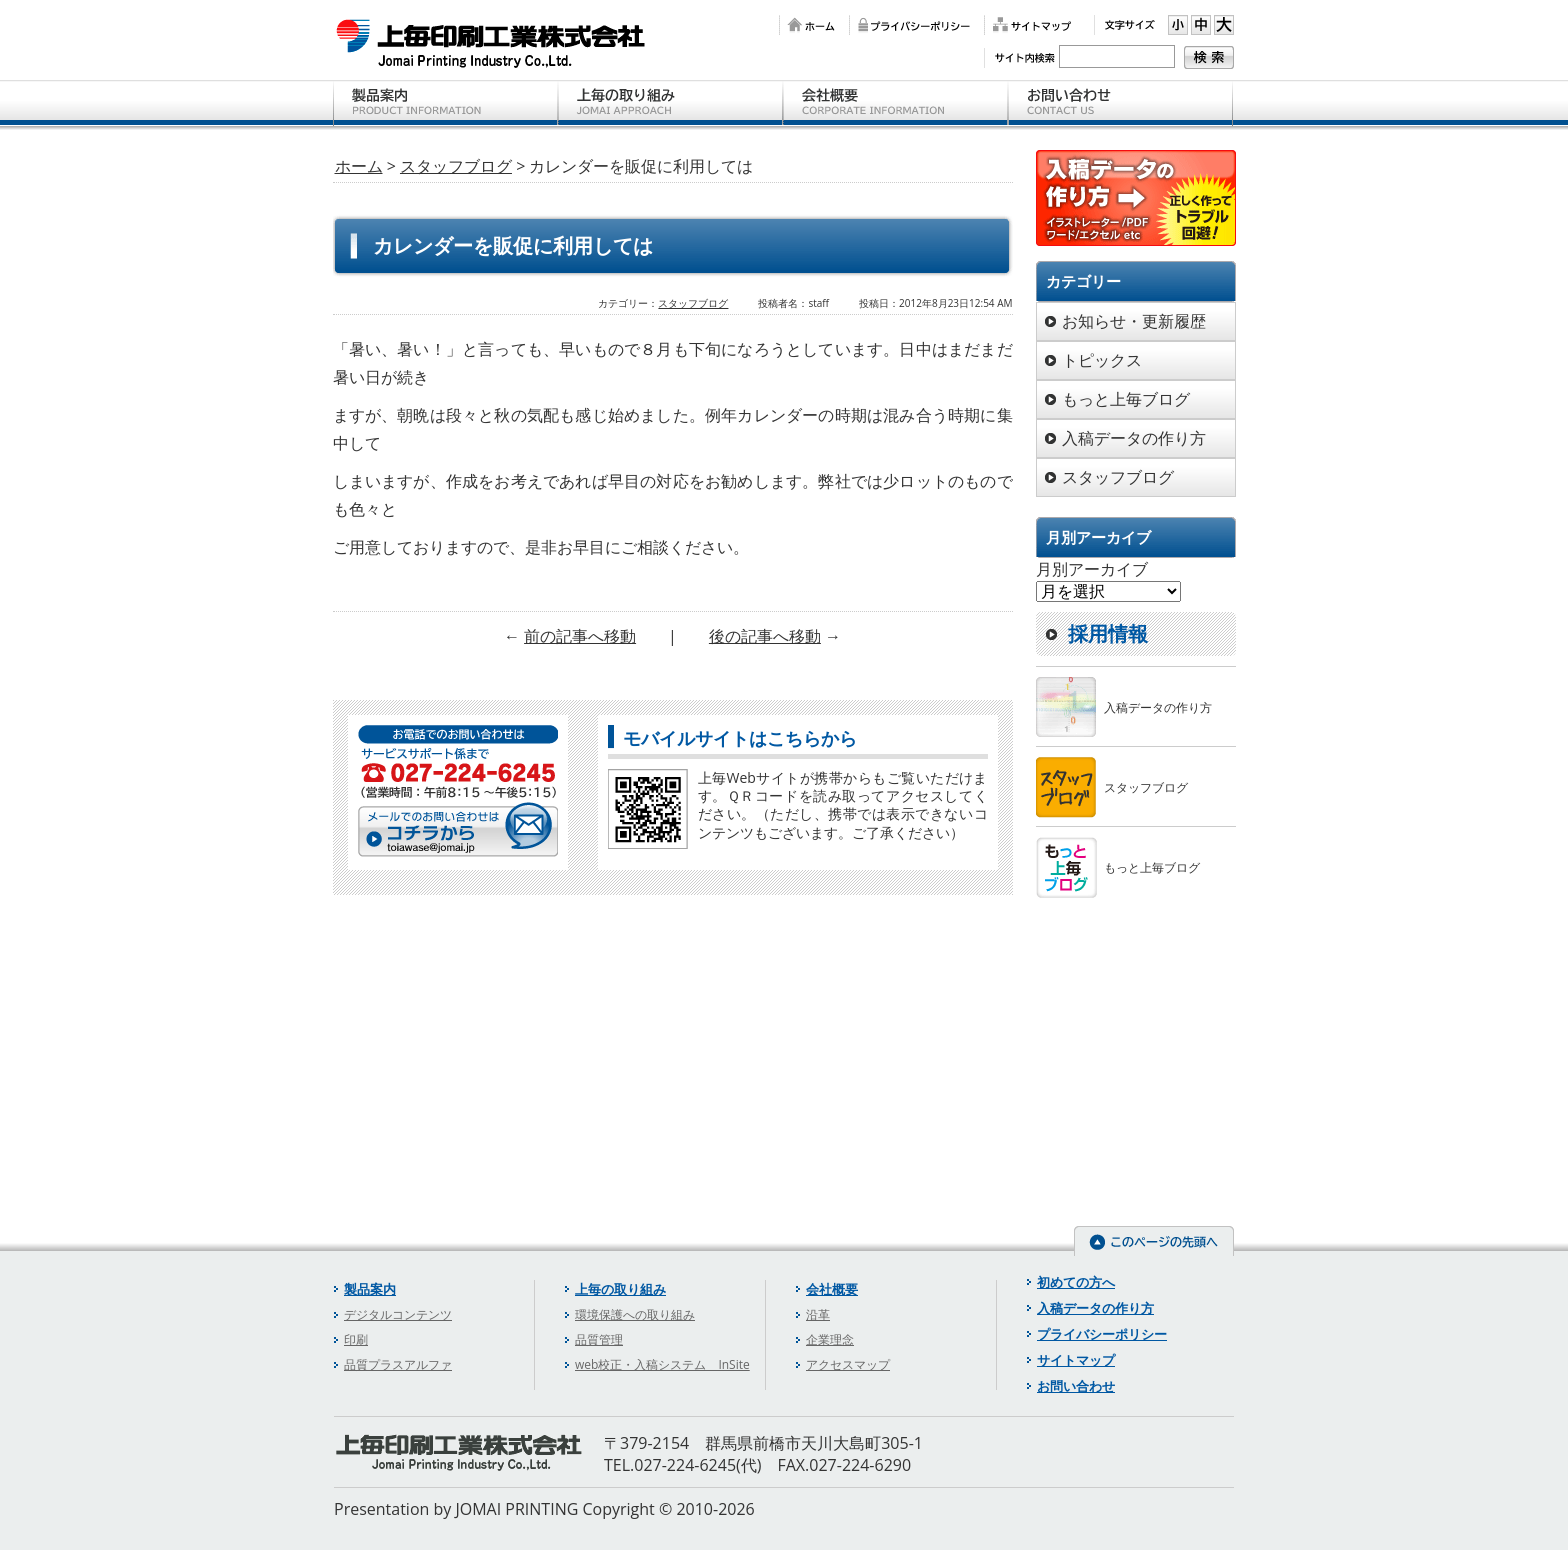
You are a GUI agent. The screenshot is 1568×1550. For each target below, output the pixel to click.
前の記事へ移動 (580, 636)
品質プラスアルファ (398, 1364)
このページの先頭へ (1154, 1241)
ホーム (809, 25)
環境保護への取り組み (635, 1314)
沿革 (818, 1314)
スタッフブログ (456, 166)
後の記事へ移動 (765, 636)
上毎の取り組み (670, 105)
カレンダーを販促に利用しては (513, 245)
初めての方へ (1076, 1282)
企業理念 (830, 1339)
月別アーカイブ (1092, 569)
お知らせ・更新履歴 (1134, 321)
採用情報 (1108, 633)
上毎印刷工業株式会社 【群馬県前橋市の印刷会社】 (491, 42)
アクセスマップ (848, 1364)
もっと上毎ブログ (1126, 399)
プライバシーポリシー (911, 25)
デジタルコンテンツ (398, 1314)
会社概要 (895, 105)
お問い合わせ (1120, 105)
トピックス (1102, 360)
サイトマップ (1029, 25)
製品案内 (445, 105)
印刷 (356, 1339)
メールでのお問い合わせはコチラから (458, 828)
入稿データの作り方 (1134, 438)
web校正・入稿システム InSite (662, 1364)
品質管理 (599, 1339)
